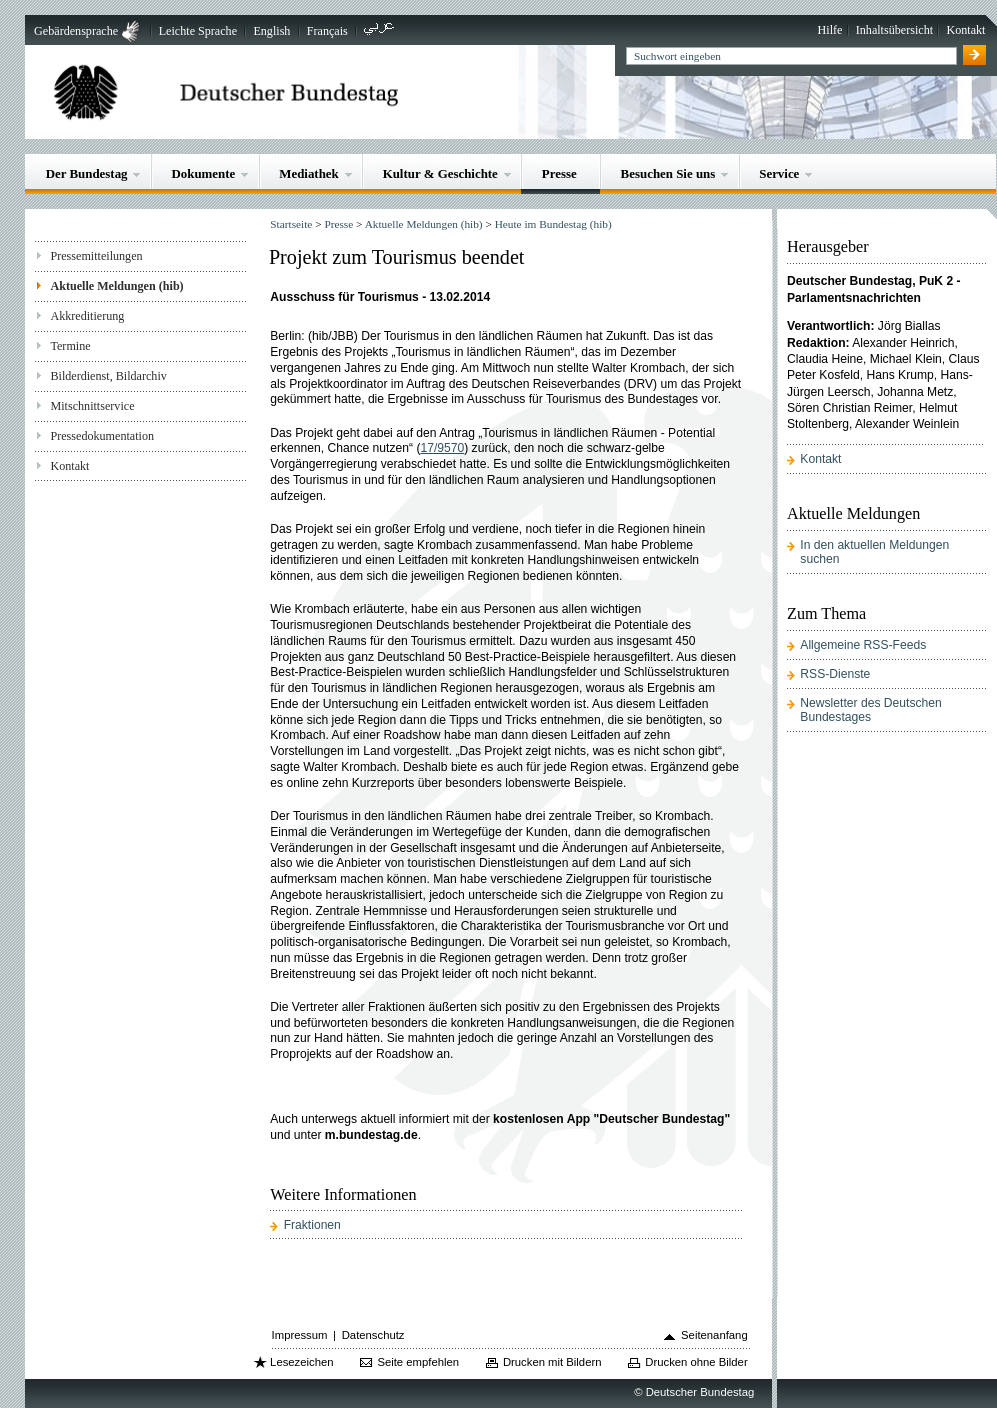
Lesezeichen (301, 1362)
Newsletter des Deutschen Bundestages (870, 710)
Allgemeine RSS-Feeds (863, 645)
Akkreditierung (87, 316)
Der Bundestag (87, 173)
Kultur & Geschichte (440, 173)
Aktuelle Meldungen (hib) (116, 286)
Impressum (300, 1335)
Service (779, 173)
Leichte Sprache (198, 31)
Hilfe (830, 30)
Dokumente (203, 173)
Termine (70, 346)
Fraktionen (312, 1225)
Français (327, 31)
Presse (559, 173)
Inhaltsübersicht (894, 30)
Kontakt (965, 30)
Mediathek (309, 173)
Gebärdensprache (76, 31)
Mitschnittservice (92, 406)
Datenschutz (373, 1335)
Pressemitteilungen (96, 256)
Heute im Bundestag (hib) (553, 224)
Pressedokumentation (102, 436)
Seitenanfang (714, 1335)
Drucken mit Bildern (552, 1362)
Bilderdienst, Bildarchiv (108, 376)
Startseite (291, 224)
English (271, 31)
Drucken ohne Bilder (696, 1362)
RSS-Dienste (835, 674)
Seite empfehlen (418, 1362)
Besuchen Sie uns (668, 173)
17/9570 (442, 448)
